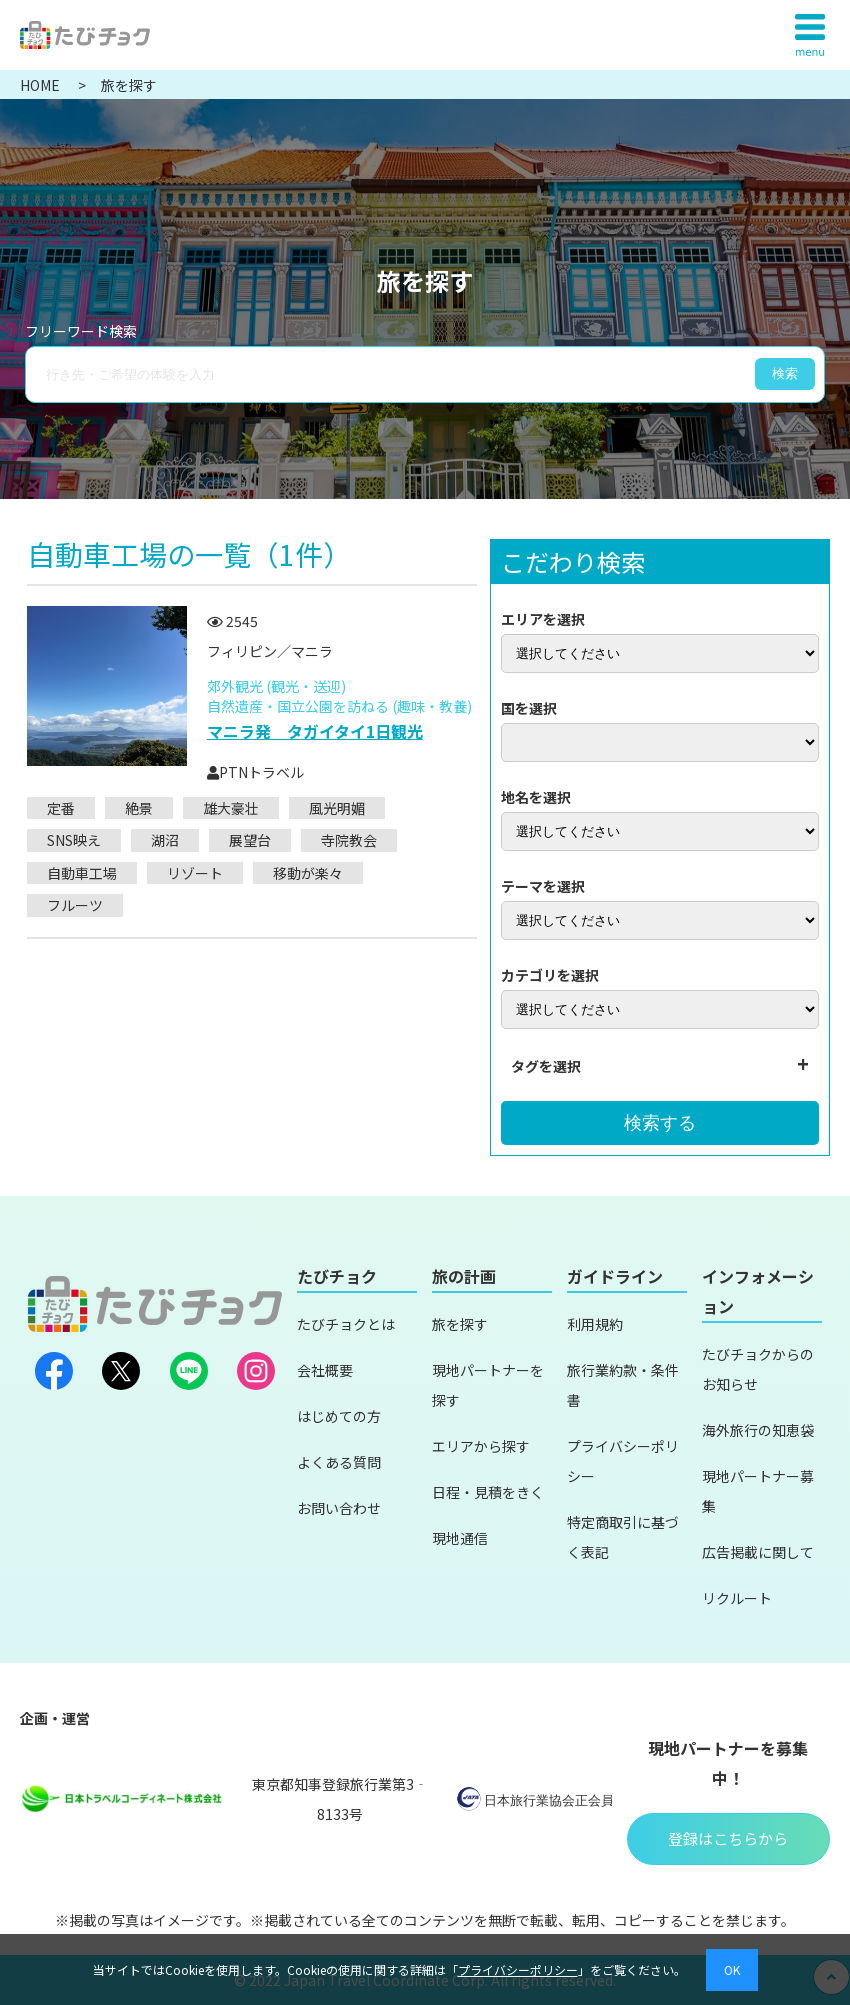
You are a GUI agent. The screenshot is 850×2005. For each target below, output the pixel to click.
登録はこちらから (728, 1838)
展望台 (250, 840)
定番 (61, 808)
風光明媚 (337, 808)
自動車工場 (82, 873)
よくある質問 (339, 1462)
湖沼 (165, 840)
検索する (660, 1123)
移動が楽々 (308, 873)
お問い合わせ (339, 1508)
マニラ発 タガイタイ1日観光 (315, 731)
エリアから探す (481, 1446)
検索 (785, 373)
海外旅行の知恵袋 (758, 1430)
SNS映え (74, 840)
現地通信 (460, 1538)
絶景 (139, 808)
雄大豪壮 (231, 808)
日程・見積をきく (488, 1492)
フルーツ (75, 905)
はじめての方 (339, 1416)
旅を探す (460, 1324)
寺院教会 (349, 840)
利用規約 (595, 1324)
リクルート (737, 1598)
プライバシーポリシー (518, 1969)
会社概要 (325, 1370)
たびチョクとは (346, 1324)
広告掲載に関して (758, 1552)
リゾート (195, 873)
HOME (41, 85)
